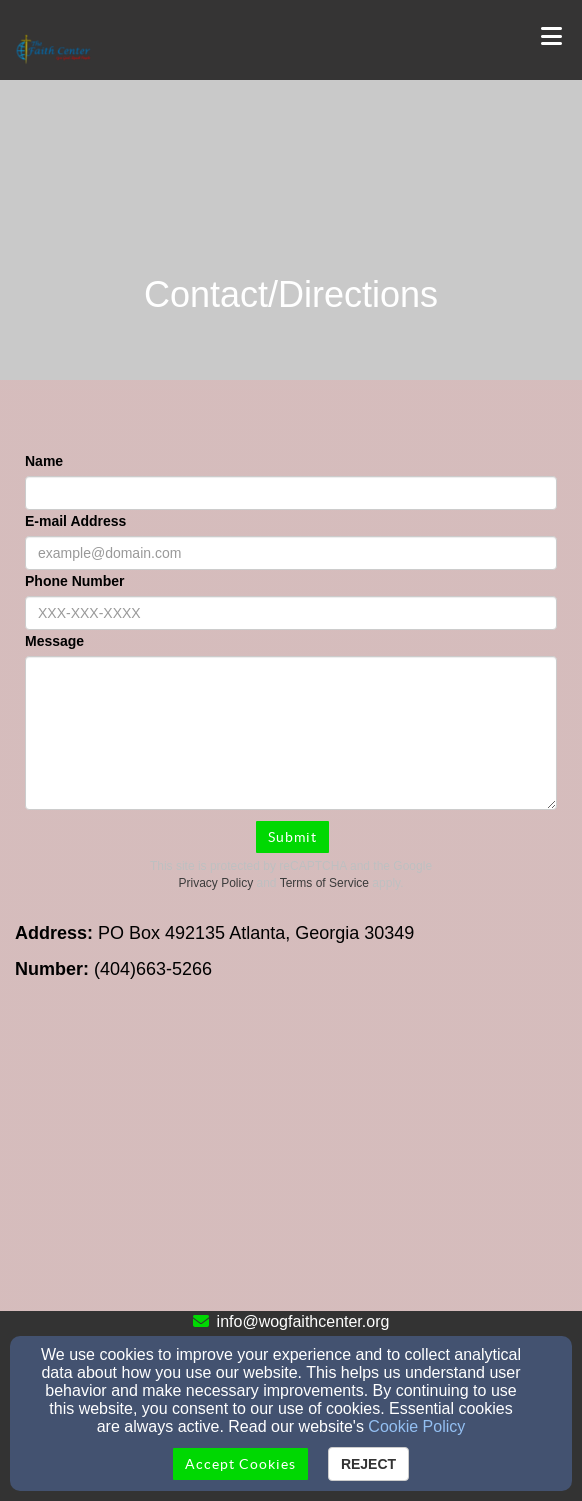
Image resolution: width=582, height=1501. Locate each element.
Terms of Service (324, 883)
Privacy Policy (216, 883)
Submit (292, 837)
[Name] (291, 493)
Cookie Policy (416, 1426)
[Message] (291, 733)
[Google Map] (291, 1161)
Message (54, 641)
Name (44, 461)
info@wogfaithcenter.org (303, 1321)
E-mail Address (75, 521)
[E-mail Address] (291, 553)
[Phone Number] (291, 613)
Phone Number (75, 581)
